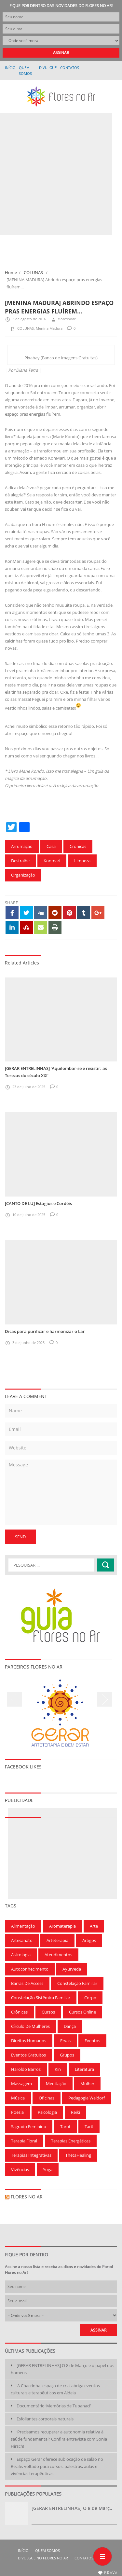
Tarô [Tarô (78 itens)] (89, 2126)
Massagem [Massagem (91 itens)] (21, 2083)
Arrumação (22, 846)
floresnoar (63, 318)
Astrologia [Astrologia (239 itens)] (21, 1955)
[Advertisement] (61, 174)
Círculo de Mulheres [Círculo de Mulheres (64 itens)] (30, 2026)
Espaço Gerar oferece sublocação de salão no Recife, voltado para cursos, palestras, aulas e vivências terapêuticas (57, 2466)
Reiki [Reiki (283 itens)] (75, 2112)
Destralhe (20, 861)
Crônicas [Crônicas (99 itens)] (19, 2012)
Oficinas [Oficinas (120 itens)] (46, 2098)
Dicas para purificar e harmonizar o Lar (45, 1331)
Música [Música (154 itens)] (18, 2098)
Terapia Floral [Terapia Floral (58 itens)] (24, 2141)
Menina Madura (49, 328)
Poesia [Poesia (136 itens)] (17, 2112)
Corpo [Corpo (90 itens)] (90, 1998)
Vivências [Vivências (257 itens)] (20, 2169)
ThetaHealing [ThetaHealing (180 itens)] (78, 2155)
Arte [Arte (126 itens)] (94, 1926)
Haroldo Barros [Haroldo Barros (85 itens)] (26, 2069)
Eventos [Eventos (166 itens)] (92, 2040)
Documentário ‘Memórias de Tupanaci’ (54, 2406)
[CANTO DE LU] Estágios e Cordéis (38, 1203)
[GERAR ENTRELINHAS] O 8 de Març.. (72, 2508)
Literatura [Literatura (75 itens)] (84, 2069)
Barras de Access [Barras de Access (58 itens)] (27, 1983)
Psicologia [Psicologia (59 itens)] (47, 2112)
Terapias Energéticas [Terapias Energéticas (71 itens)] (70, 2141)
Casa (51, 846)
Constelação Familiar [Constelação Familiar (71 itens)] (77, 1983)
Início (10, 67)
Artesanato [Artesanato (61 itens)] (22, 1940)
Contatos (69, 67)
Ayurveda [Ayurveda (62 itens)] (71, 1969)
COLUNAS (33, 272)
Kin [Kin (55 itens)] (58, 2069)
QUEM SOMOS (47, 2550)
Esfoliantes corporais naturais (45, 2419)
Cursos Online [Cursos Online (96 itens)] (82, 2012)
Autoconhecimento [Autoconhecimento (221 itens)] (29, 1969)
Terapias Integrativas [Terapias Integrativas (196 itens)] (31, 2155)
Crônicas (78, 846)
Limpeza (82, 861)
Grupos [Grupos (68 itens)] (67, 2055)
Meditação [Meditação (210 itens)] (56, 2083)
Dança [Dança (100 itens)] (70, 2026)
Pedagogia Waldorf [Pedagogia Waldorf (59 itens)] (86, 2098)
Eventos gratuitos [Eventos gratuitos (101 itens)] (28, 2055)
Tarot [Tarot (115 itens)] (65, 2126)
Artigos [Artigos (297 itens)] (89, 1940)
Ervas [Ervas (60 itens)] (65, 2040)
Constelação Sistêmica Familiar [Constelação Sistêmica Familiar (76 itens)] (40, 1998)
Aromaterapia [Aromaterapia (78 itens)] (62, 1926)
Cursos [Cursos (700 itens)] (48, 2012)
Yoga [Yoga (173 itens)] (47, 2169)
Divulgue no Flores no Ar (48, 66)
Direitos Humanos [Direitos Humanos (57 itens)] (28, 2040)
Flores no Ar (27, 2197)
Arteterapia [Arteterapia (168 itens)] (57, 1940)
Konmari (52, 861)
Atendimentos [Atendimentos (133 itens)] (58, 1955)
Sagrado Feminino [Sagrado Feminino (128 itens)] (28, 2126)
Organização (23, 875)
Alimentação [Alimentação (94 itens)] (23, 1926)
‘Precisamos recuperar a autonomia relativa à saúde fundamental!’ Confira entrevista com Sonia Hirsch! (59, 2439)
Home (11, 272)
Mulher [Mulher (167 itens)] (87, 2083)
